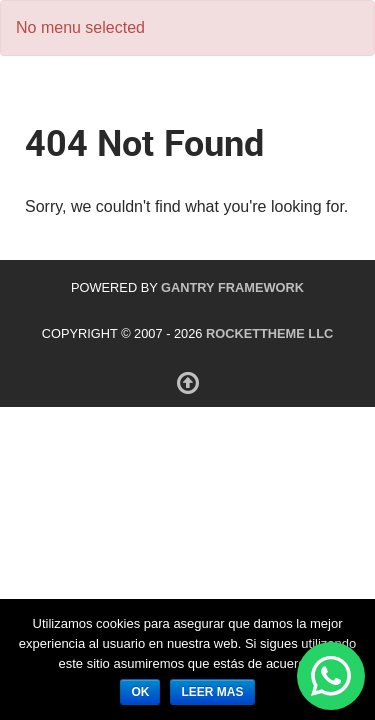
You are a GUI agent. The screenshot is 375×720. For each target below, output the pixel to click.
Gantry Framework (232, 287)
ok (140, 692)
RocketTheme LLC (269, 333)
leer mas (212, 692)
